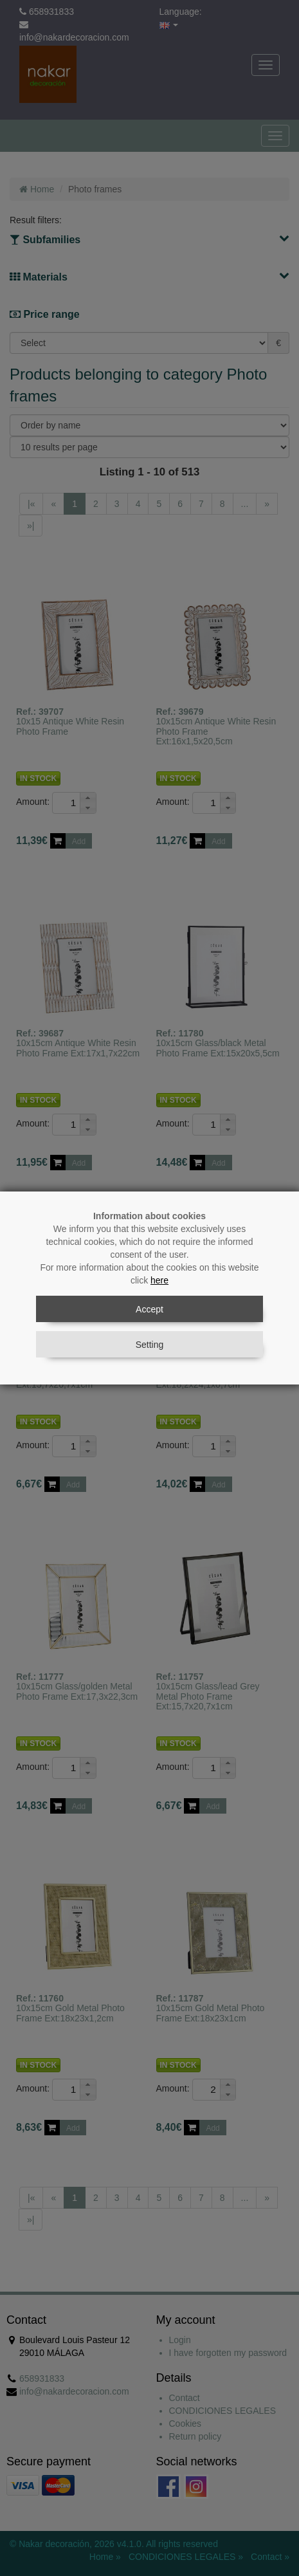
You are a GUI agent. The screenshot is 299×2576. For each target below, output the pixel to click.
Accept (149, 1309)
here (159, 1280)
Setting (150, 1344)
